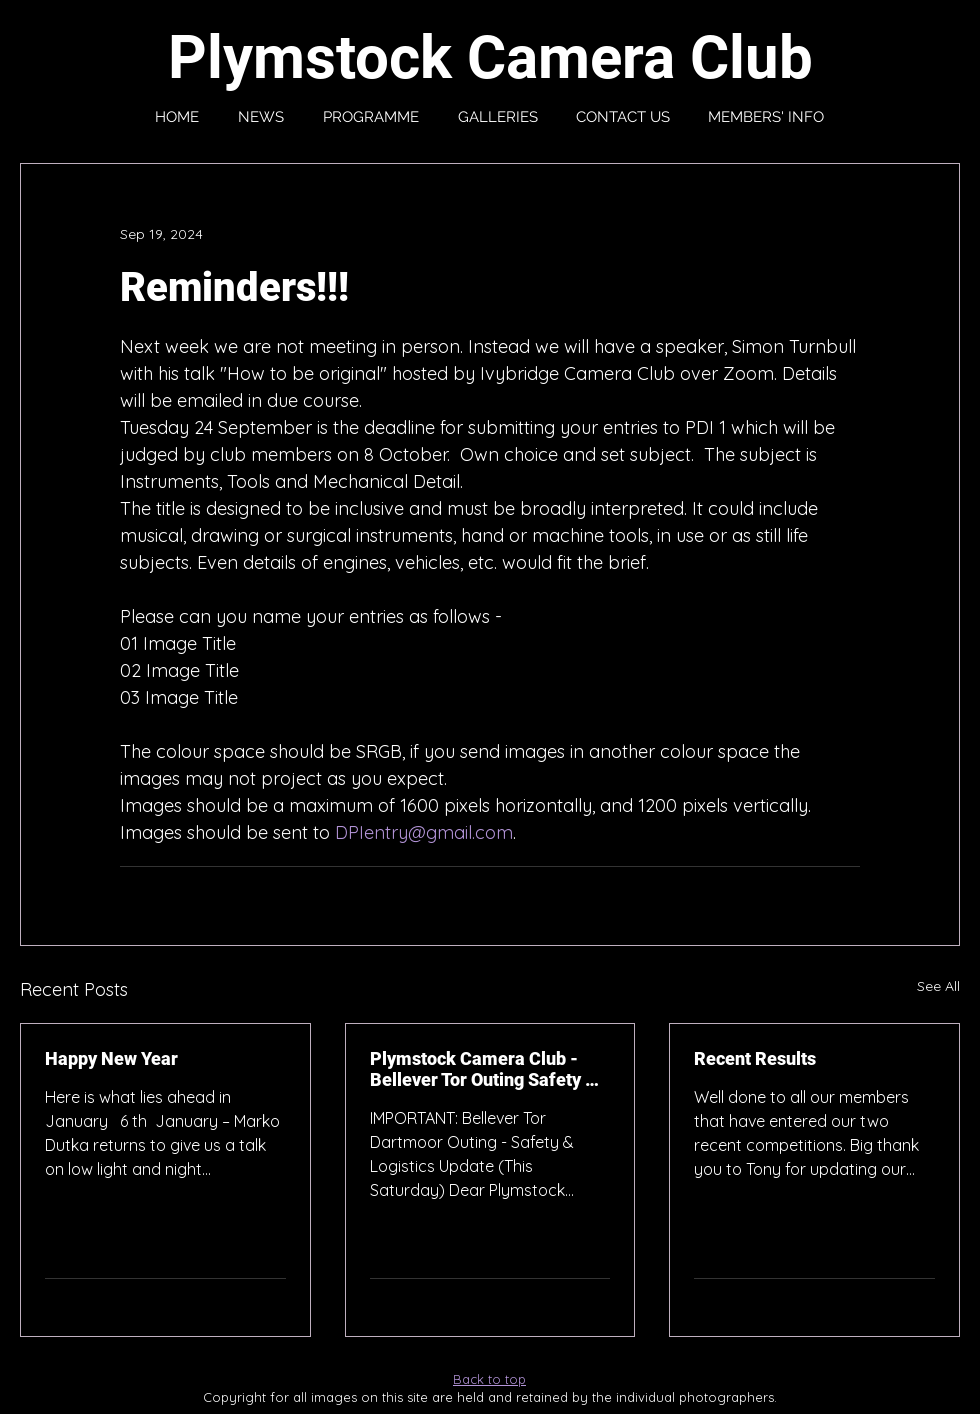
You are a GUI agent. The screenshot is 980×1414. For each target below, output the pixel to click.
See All (938, 986)
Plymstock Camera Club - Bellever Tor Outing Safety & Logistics (483, 1069)
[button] (766, 117)
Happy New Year (111, 1058)
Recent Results (755, 1058)
